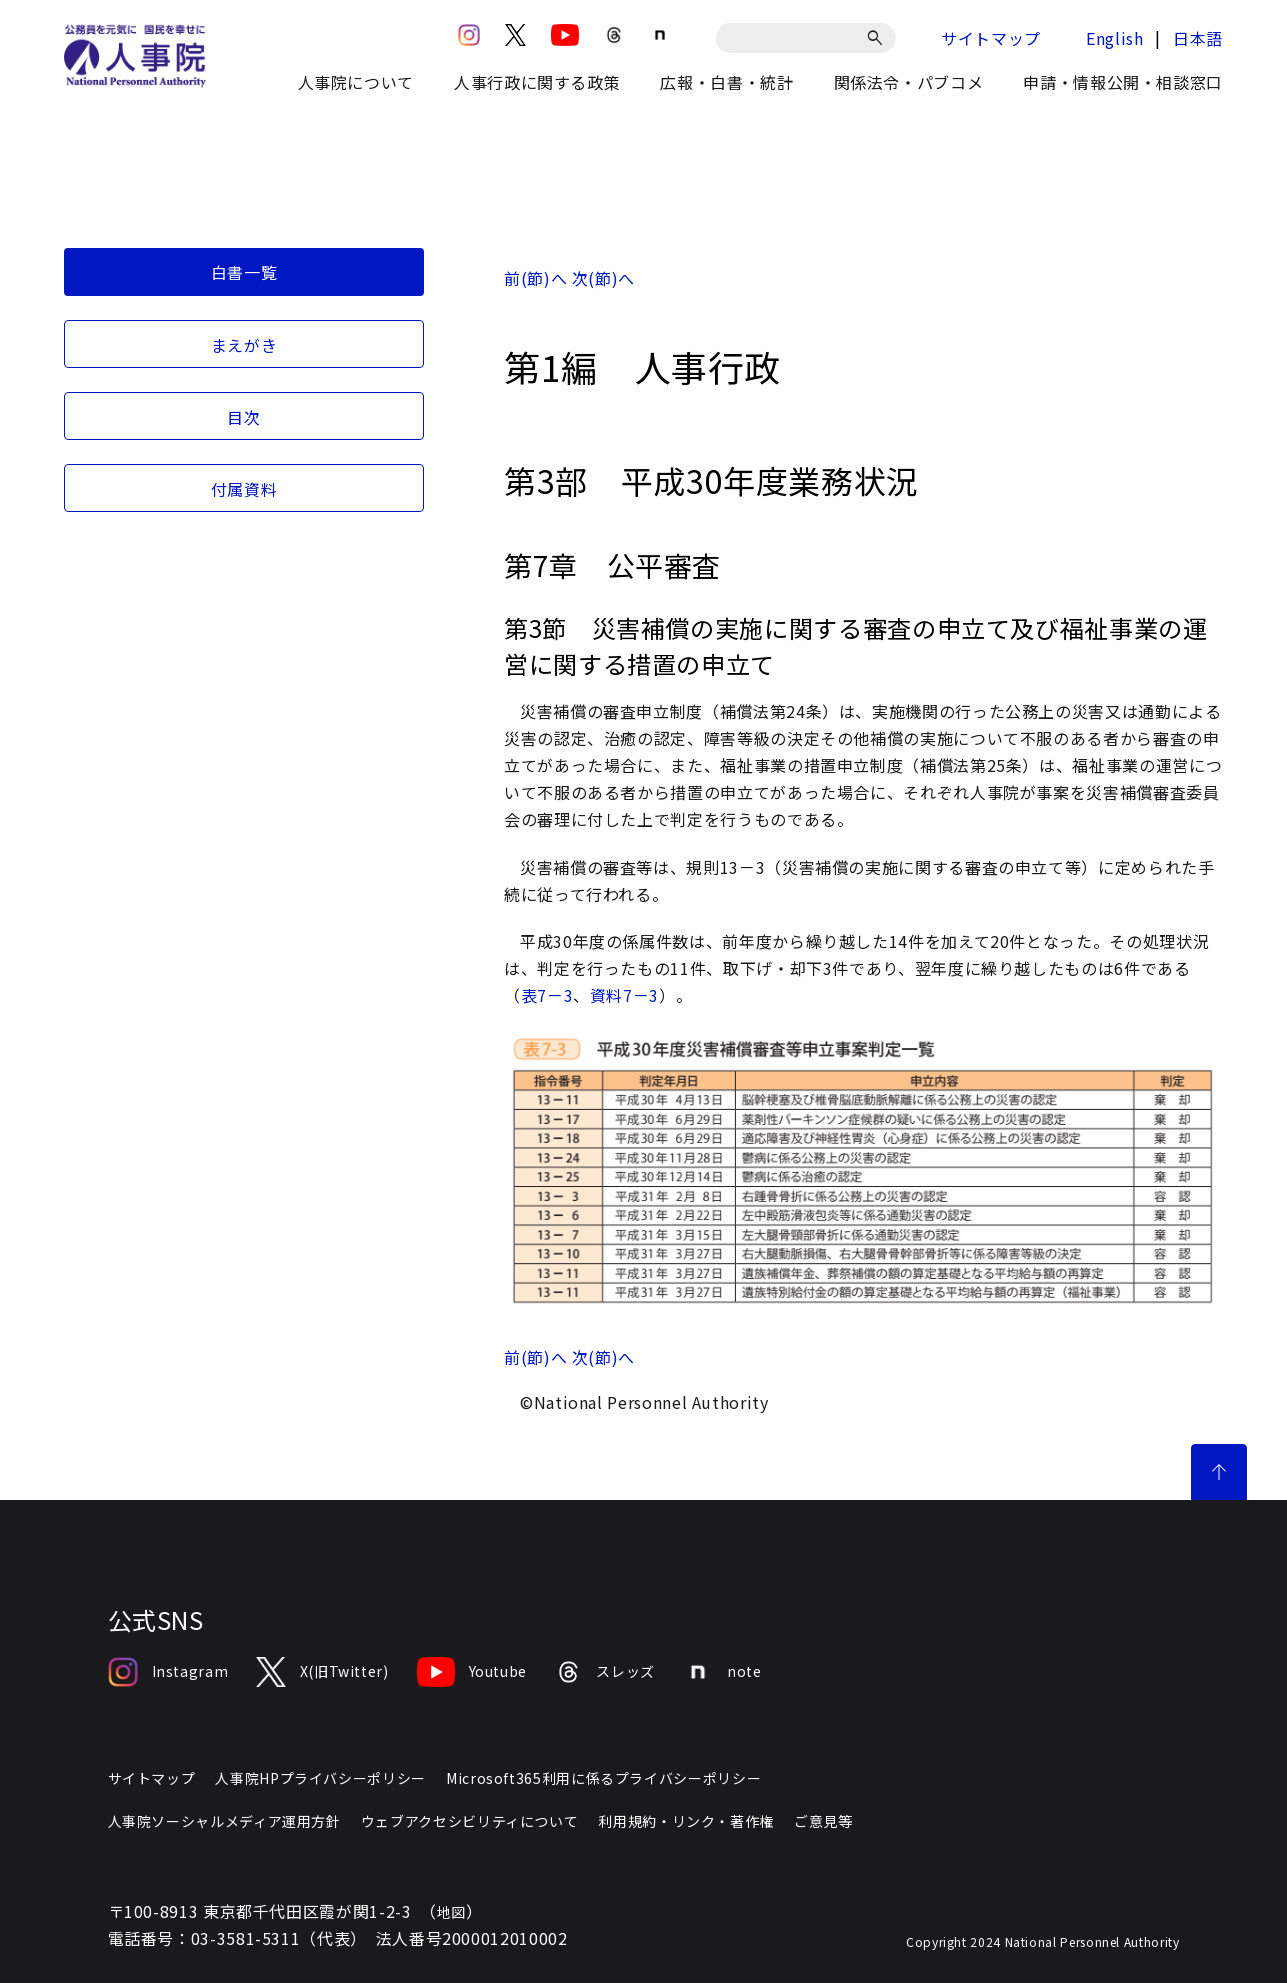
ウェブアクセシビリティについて (470, 1821)
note (722, 1672)
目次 (243, 417)
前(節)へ (535, 278)
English (1114, 38)
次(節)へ (603, 278)
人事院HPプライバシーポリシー (320, 1778)
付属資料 (244, 489)
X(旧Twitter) (322, 1672)
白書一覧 (244, 272)
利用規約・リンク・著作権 (686, 1821)
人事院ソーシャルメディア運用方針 (224, 1821)
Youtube (472, 1672)
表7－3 (547, 995)
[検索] (878, 38)
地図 (451, 1912)
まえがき (244, 345)
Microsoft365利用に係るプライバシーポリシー (603, 1778)
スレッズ (605, 1672)
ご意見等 (823, 1821)
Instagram (168, 1672)
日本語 (1198, 38)
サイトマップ (991, 38)
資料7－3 (624, 995)
